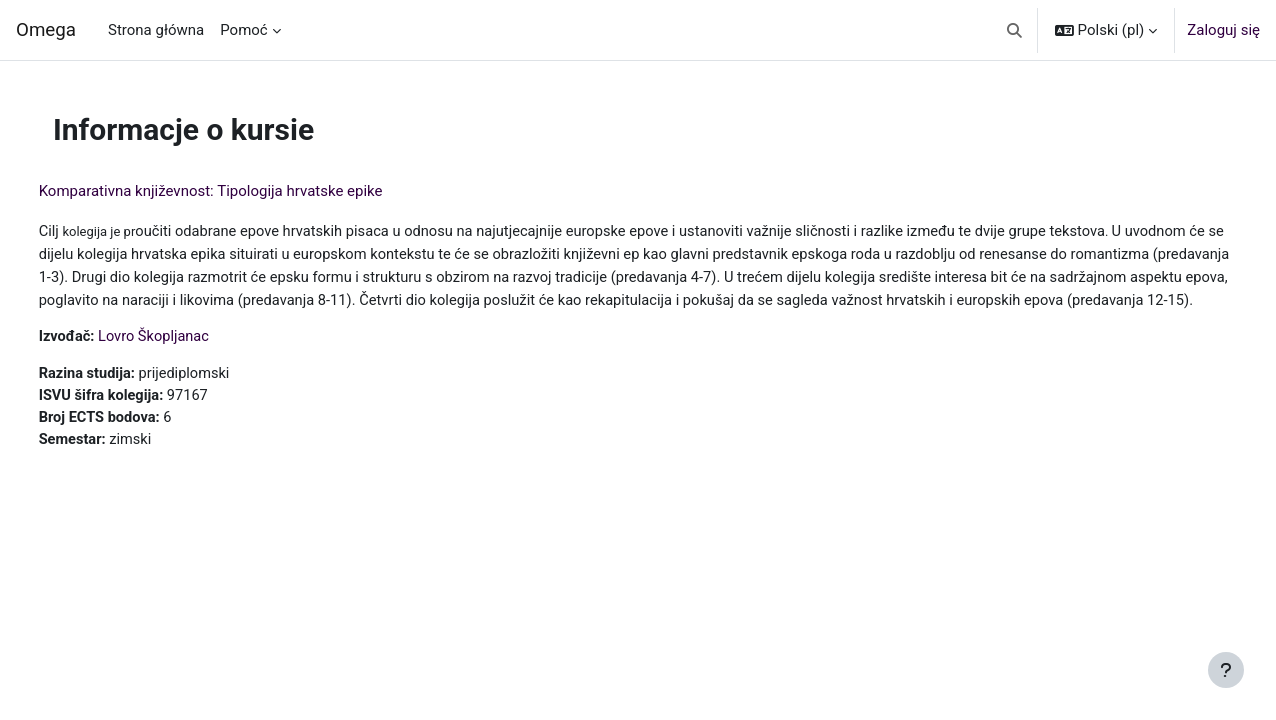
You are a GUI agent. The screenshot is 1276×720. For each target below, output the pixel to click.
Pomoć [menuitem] (243, 30)
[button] (1014, 30)
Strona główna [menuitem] (156, 30)
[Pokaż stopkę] (1226, 670)
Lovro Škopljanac (194, 359)
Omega (46, 30)
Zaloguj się (1223, 30)
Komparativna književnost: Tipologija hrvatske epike (248, 191)
